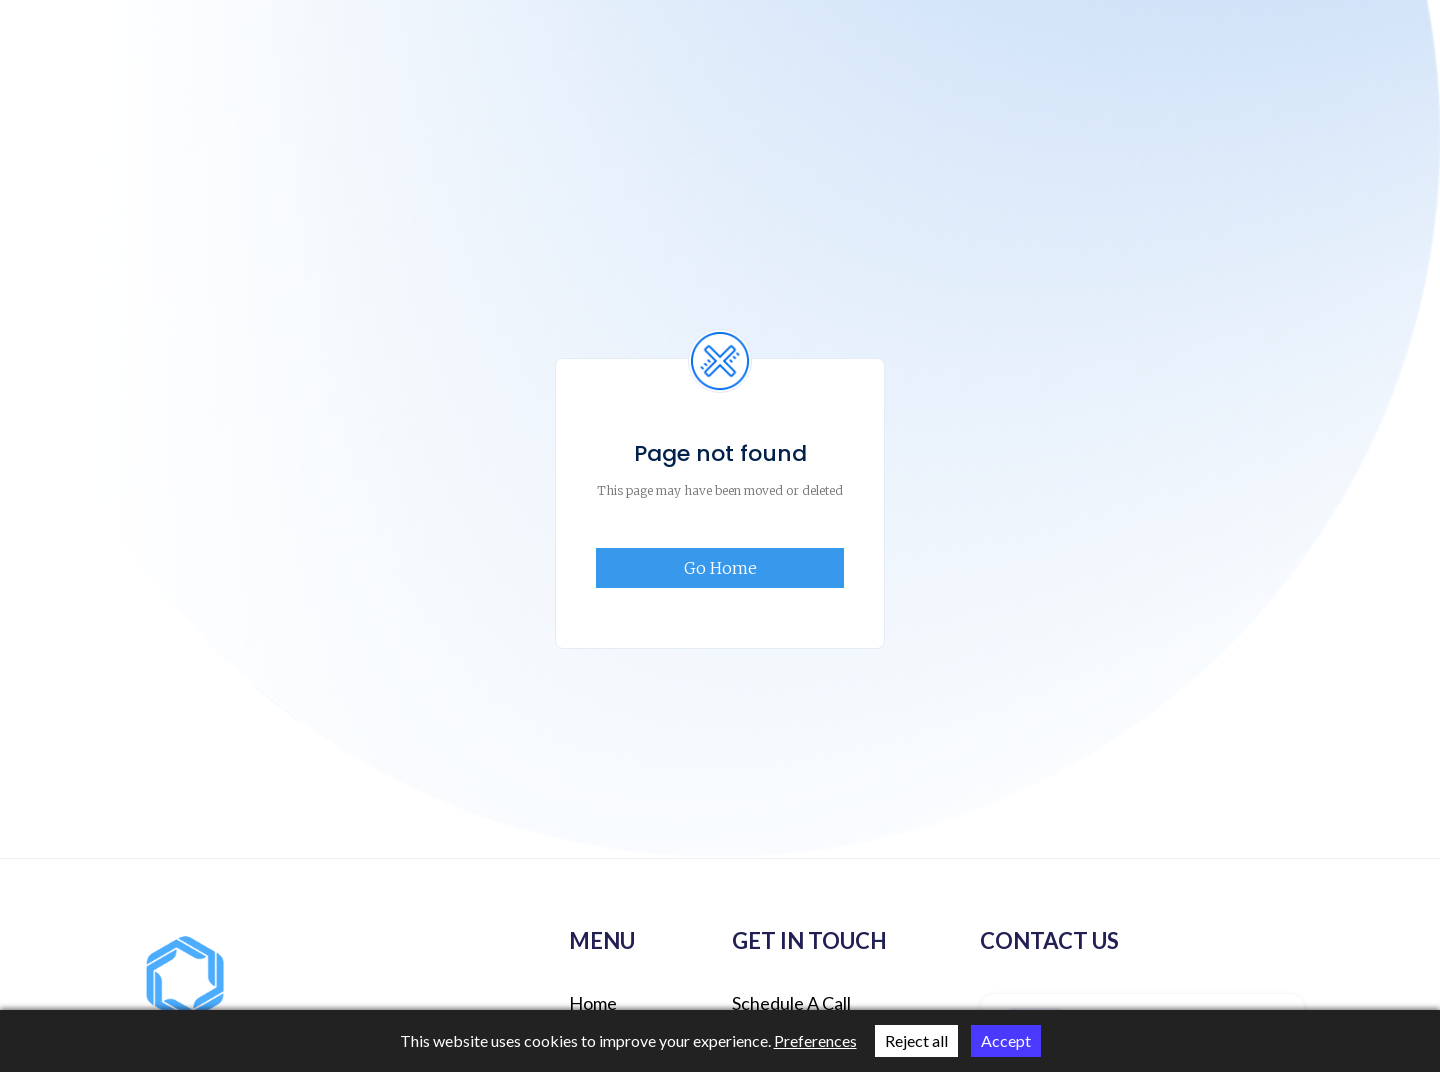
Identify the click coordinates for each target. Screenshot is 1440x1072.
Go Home (720, 568)
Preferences (815, 1040)
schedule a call (791, 1003)
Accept (1006, 1040)
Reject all (916, 1040)
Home (593, 1003)
